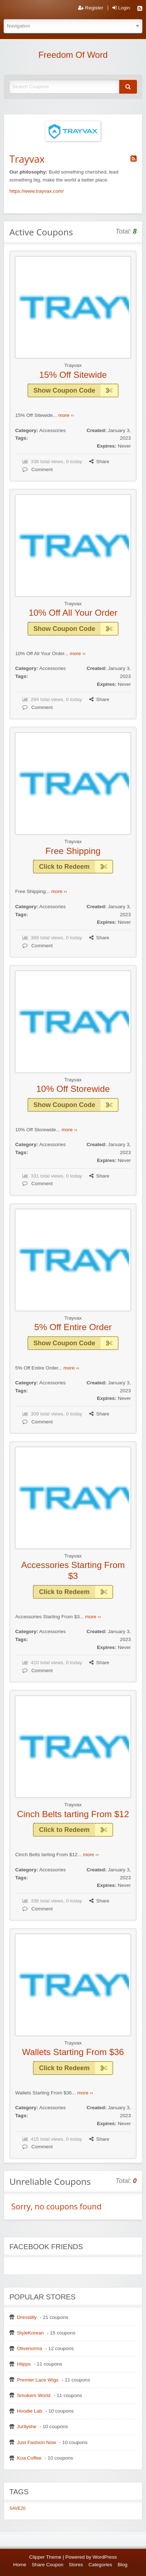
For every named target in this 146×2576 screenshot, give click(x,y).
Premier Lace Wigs (38, 2380)
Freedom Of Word (73, 55)
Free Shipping (73, 851)
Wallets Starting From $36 (73, 2052)
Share (99, 461)
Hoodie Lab (29, 2411)
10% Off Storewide (73, 1089)
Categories (100, 2564)
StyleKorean (30, 2333)
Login (121, 7)
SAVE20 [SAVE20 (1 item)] (17, 2508)
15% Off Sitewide (73, 375)
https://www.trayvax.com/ (36, 191)
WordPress (105, 2557)
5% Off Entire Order (73, 1327)
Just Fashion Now (36, 2442)
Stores (76, 2564)
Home (19, 2564)
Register (90, 7)
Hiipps (24, 2364)
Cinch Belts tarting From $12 (73, 1814)
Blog (122, 2564)
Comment (37, 469)
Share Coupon (48, 2564)
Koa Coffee (29, 2458)
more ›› (66, 415)
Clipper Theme (45, 2557)
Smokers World (34, 2395)
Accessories (52, 430)
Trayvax (73, 365)
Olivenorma (29, 2348)
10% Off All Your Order (73, 613)
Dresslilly (26, 2317)
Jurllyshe (26, 2426)
